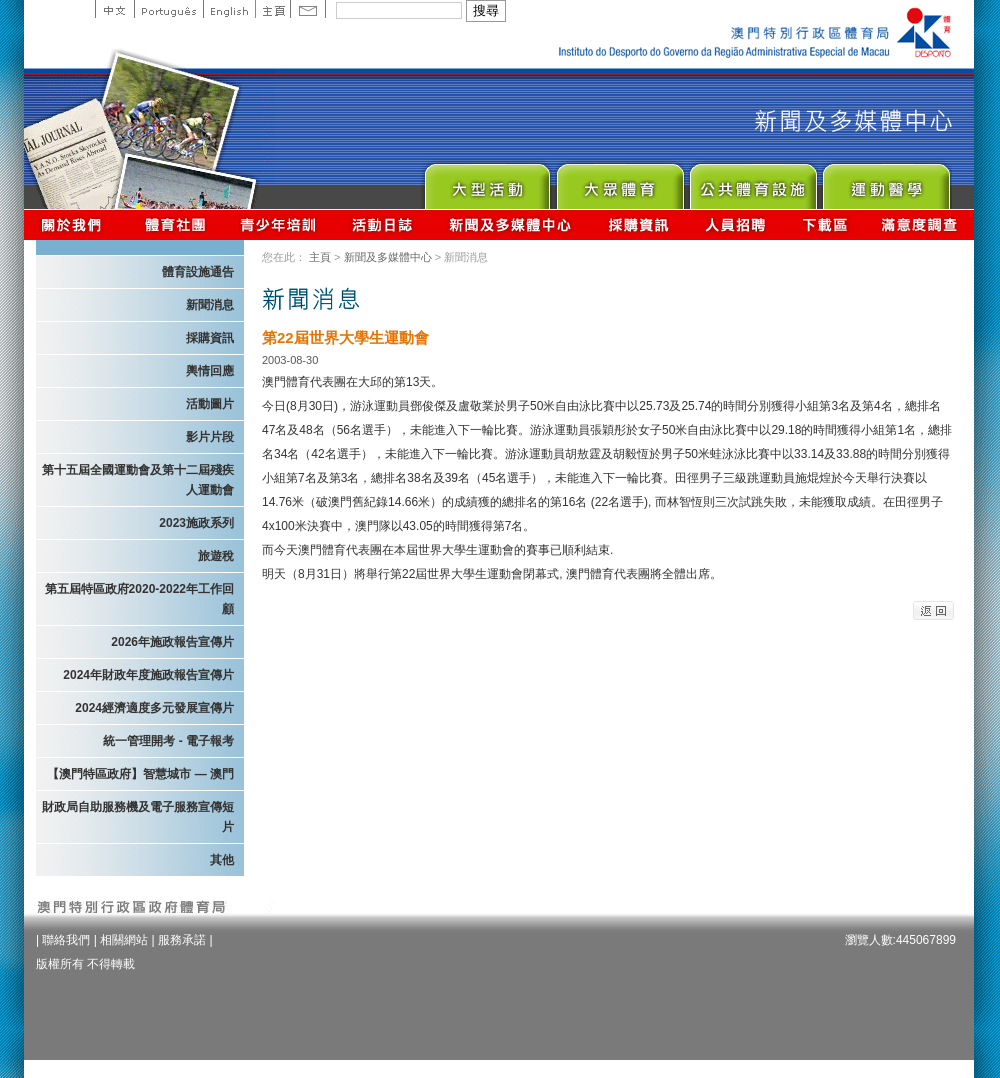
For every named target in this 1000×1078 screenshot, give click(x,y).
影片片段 (210, 437)
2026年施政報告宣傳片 (172, 642)
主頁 (272, 9)
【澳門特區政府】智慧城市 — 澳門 (140, 774)
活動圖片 (210, 404)
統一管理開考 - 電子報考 (168, 741)
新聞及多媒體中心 (511, 224)
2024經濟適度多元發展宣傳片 (154, 708)
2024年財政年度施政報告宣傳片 (148, 675)
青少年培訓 (279, 224)
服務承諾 (182, 940)
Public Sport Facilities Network (752, 181)
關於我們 (75, 224)
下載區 (824, 224)
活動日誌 (383, 224)
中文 (114, 9)
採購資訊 (638, 224)
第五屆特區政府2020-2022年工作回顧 (139, 599)
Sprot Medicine (885, 181)
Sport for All (619, 181)
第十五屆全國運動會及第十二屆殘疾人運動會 (138, 480)
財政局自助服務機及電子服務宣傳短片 (138, 817)
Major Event (486, 181)
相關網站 (124, 940)
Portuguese (168, 9)
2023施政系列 (196, 523)
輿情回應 (210, 371)
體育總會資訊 (175, 224)
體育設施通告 (198, 272)
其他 (222, 860)
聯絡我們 (66, 940)
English (229, 9)
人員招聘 (735, 224)
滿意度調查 (920, 224)
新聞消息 (210, 305)
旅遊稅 (216, 556)
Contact (308, 9)
